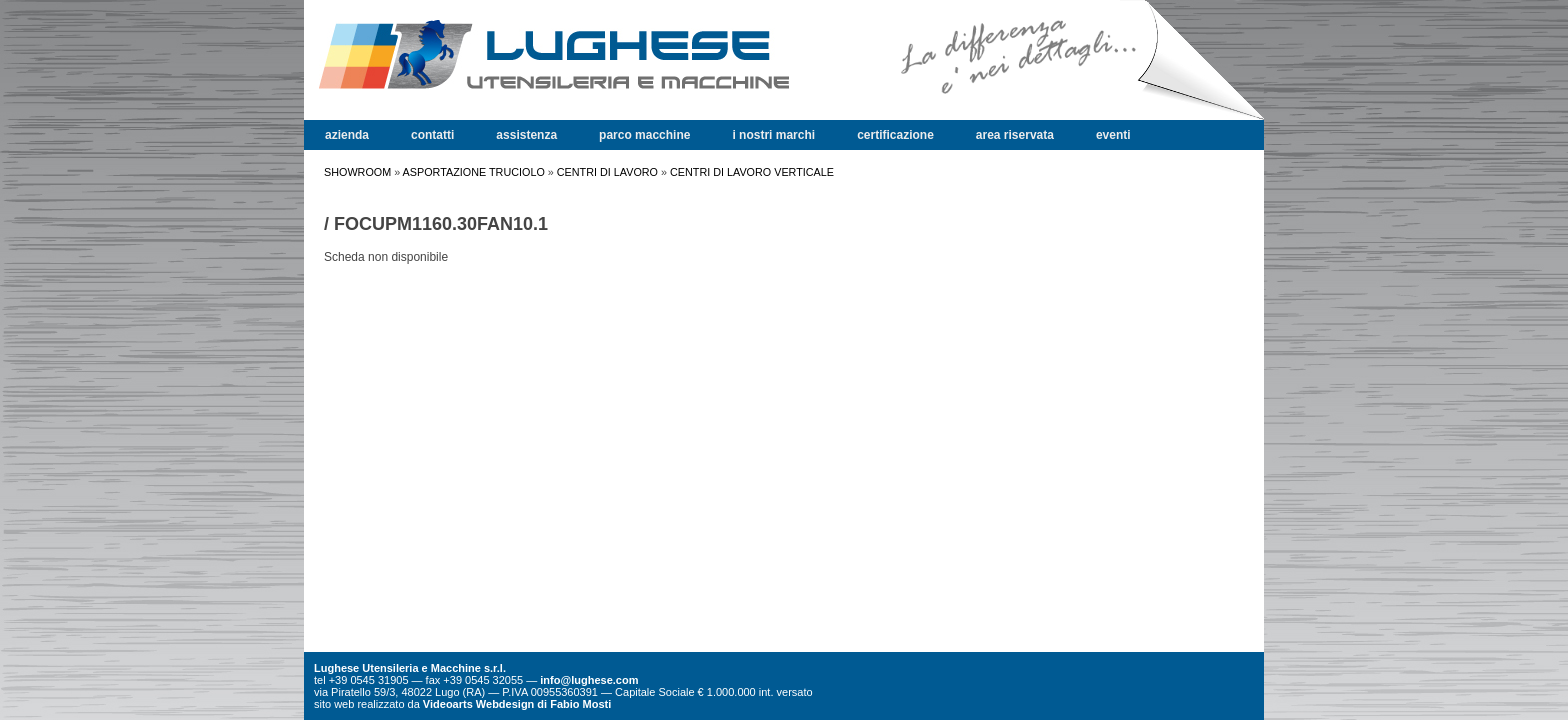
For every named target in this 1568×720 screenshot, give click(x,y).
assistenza (526, 135)
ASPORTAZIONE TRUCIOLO (474, 172)
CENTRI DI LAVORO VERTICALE (752, 172)
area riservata (1015, 135)
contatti (432, 135)
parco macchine (644, 135)
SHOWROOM (357, 172)
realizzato (380, 704)
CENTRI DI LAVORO (607, 172)
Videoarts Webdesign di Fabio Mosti (517, 704)
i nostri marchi (773, 135)
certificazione (895, 135)
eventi (1113, 135)
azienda (347, 135)
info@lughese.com (589, 680)
